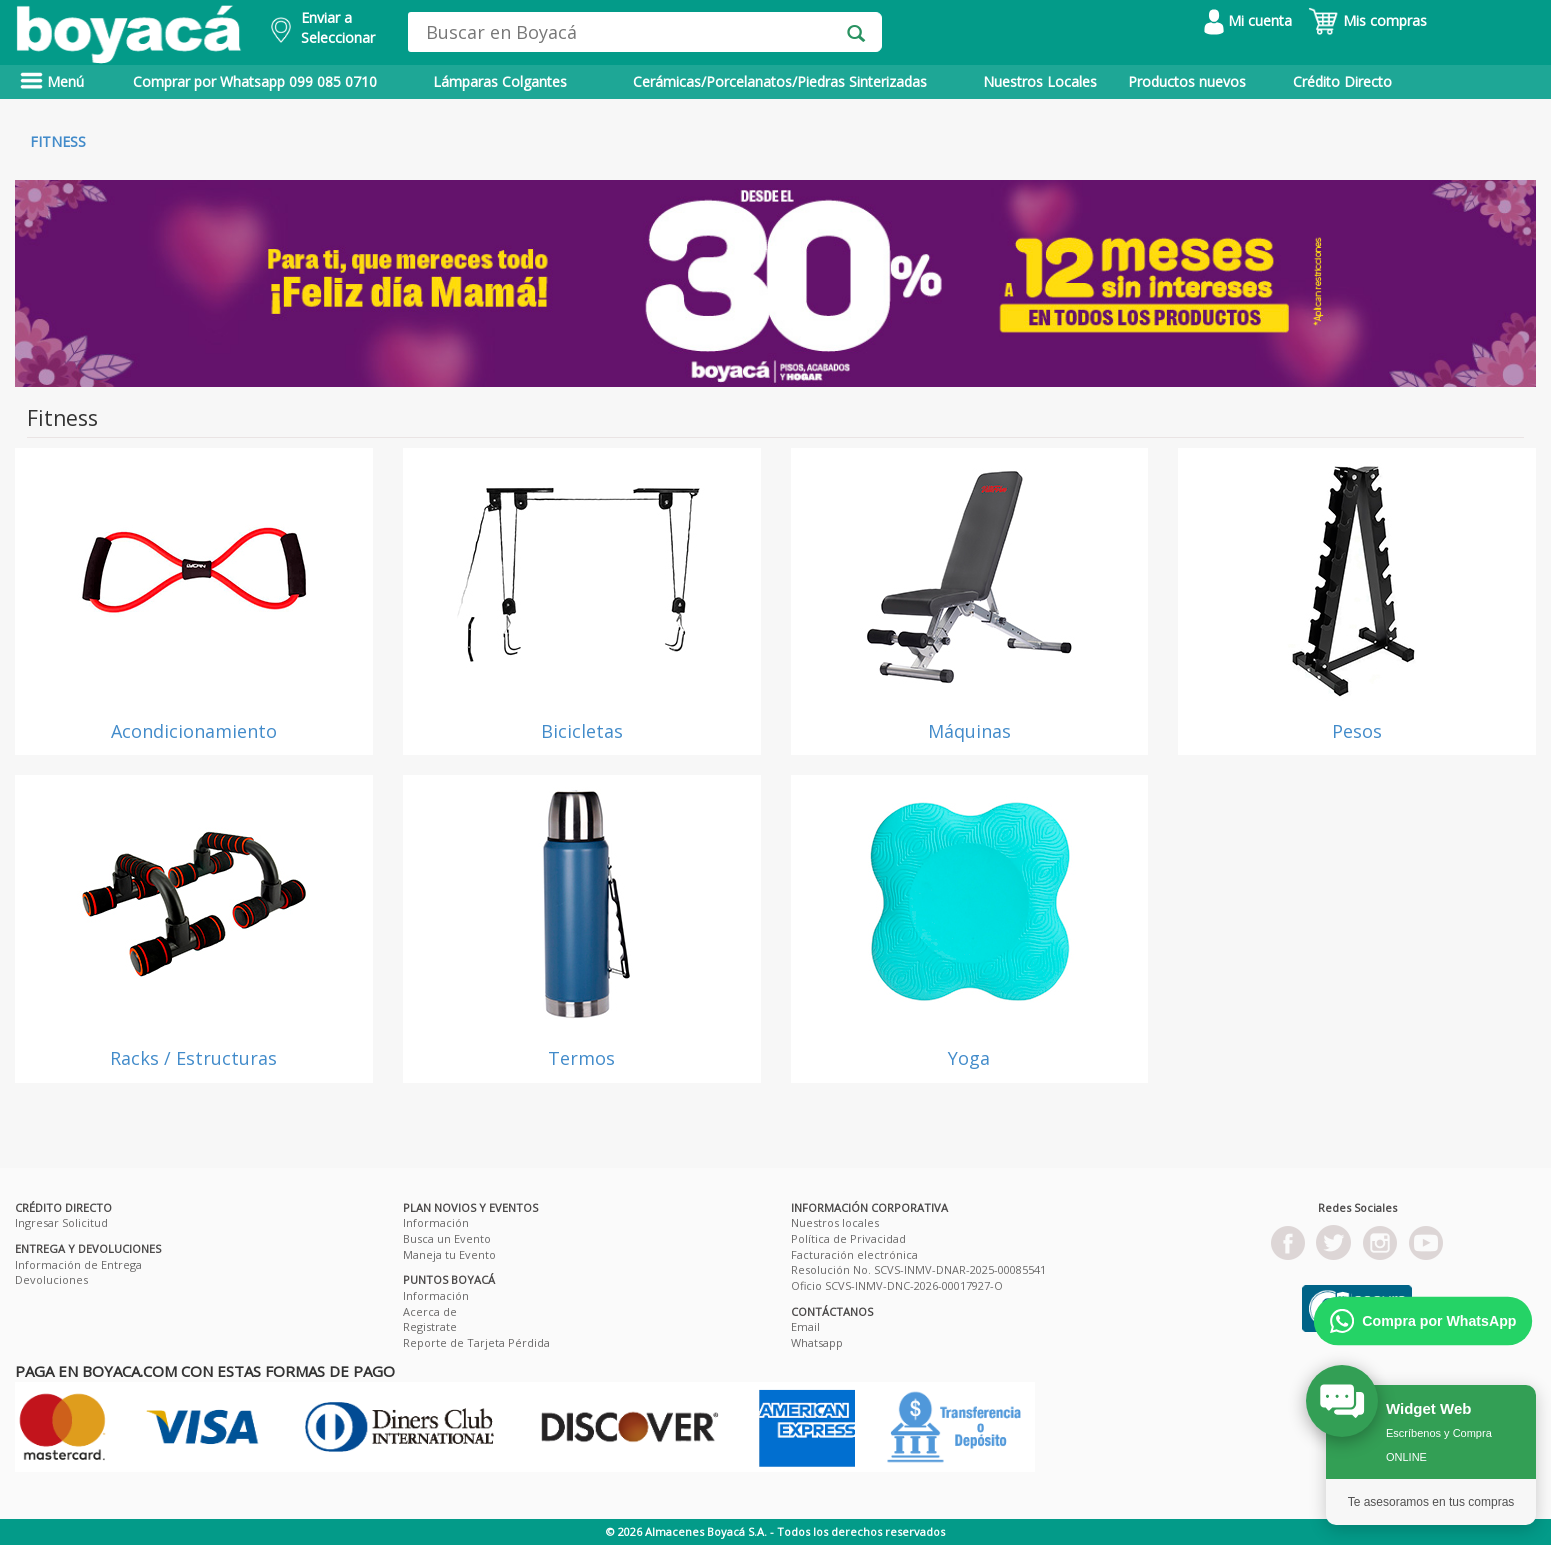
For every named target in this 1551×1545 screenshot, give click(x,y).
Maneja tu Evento (449, 1254)
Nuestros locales (835, 1222)
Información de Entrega (78, 1264)
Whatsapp (817, 1342)
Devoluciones (51, 1279)
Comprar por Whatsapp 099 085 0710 (255, 81)
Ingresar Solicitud (61, 1222)
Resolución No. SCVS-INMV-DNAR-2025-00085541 (918, 1269)
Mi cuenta (1248, 20)
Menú (52, 81)
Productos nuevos (1187, 81)
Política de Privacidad (848, 1238)
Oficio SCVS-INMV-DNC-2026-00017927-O (897, 1285)
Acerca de (430, 1311)
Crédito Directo (1342, 81)
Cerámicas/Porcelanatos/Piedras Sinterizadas (780, 81)
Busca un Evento (447, 1238)
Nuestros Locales (1040, 81)
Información (436, 1222)
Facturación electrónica (854, 1254)
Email (805, 1326)
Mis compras (1367, 20)
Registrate (430, 1326)
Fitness (58, 141)
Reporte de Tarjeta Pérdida (476, 1342)
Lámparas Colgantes (500, 81)
